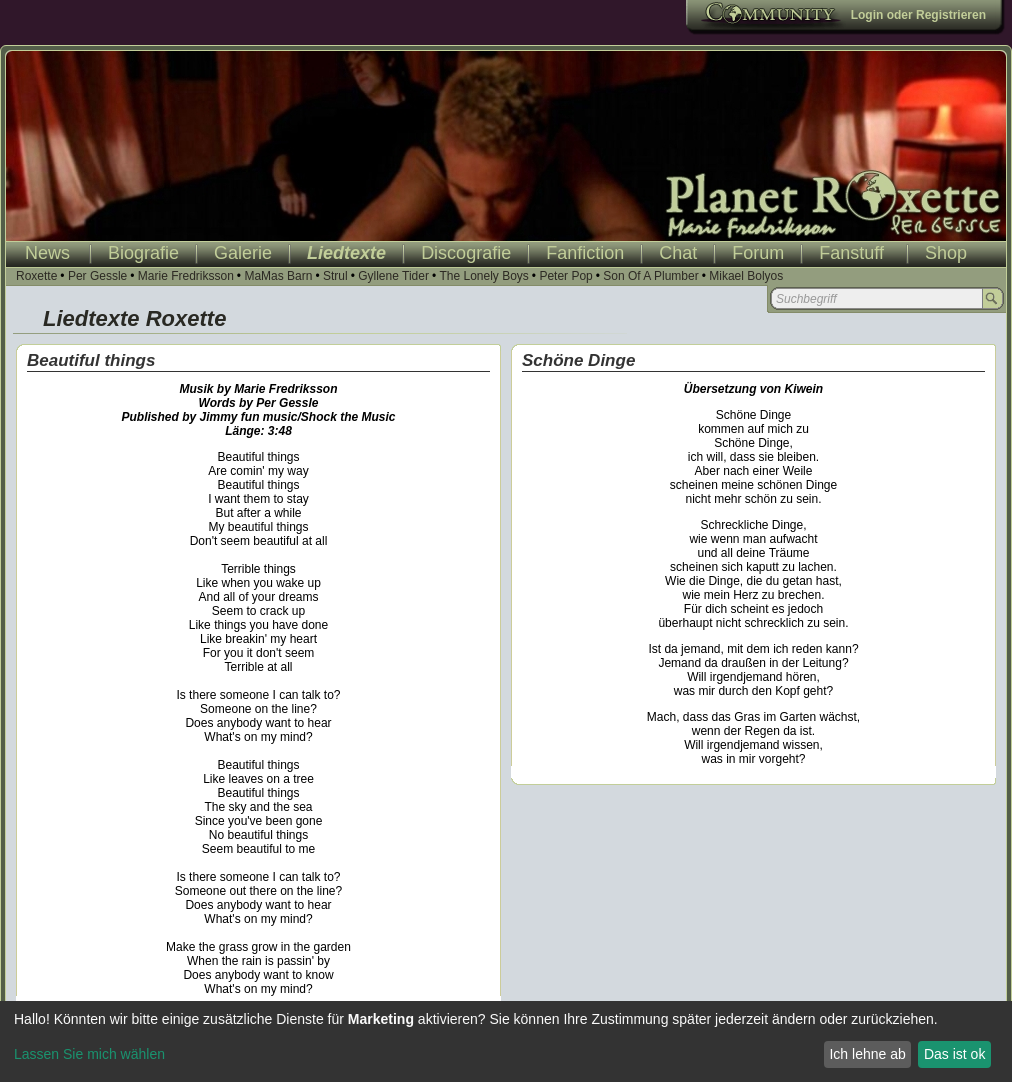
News (47, 253)
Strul (335, 276)
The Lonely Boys (483, 276)
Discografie (466, 253)
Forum (758, 253)
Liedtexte (346, 253)
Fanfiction (585, 253)
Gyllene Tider (393, 276)
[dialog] (506, 1041)
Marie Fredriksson (186, 276)
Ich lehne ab (867, 1054)
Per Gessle (97, 276)
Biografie (143, 253)
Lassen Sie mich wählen (89, 1054)
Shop (946, 253)
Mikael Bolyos (746, 276)
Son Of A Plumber (650, 276)
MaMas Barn (278, 276)
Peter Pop (565, 276)
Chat (678, 253)
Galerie (243, 253)
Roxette (36, 276)
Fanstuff (851, 253)
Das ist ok (954, 1054)
